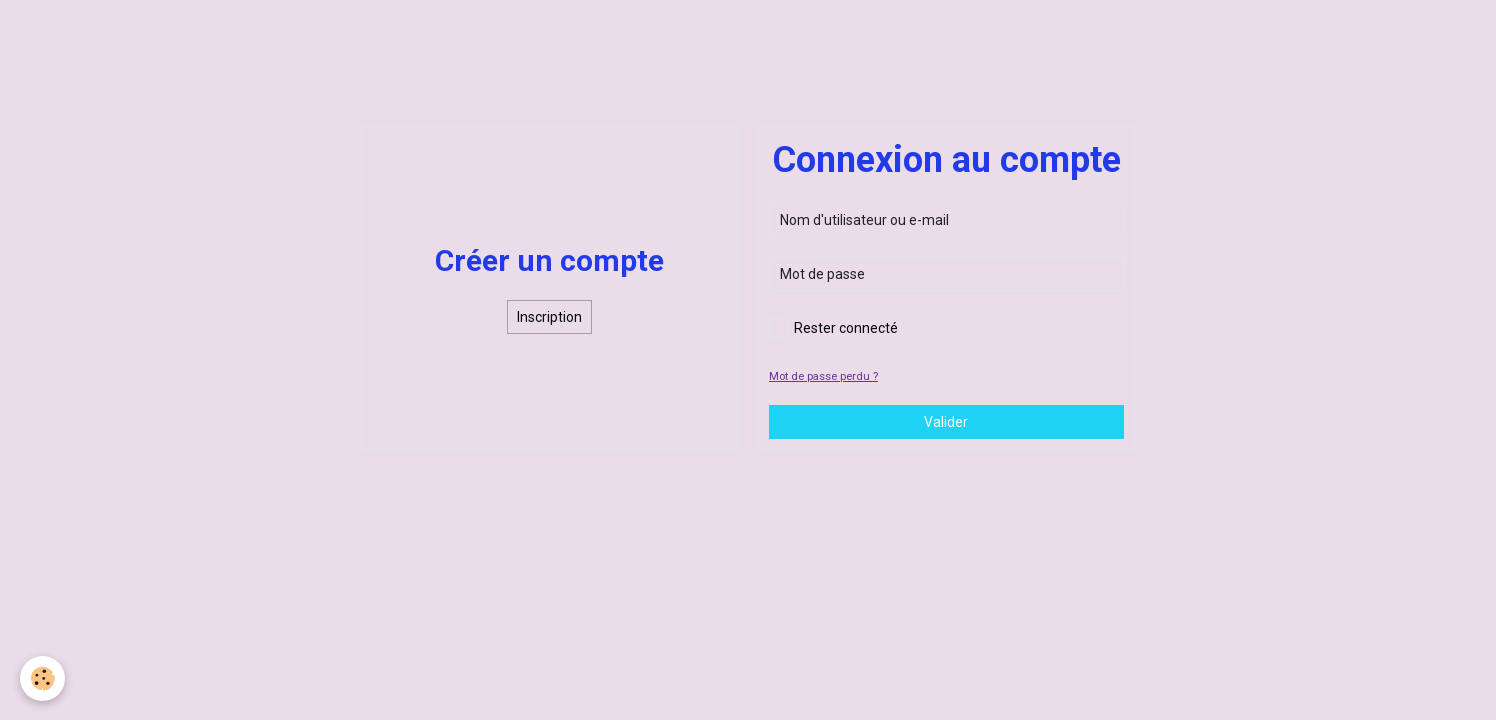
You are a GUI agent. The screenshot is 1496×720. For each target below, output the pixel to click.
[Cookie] (42, 678)
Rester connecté (833, 328)
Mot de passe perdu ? (823, 376)
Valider (946, 422)
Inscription (549, 317)
